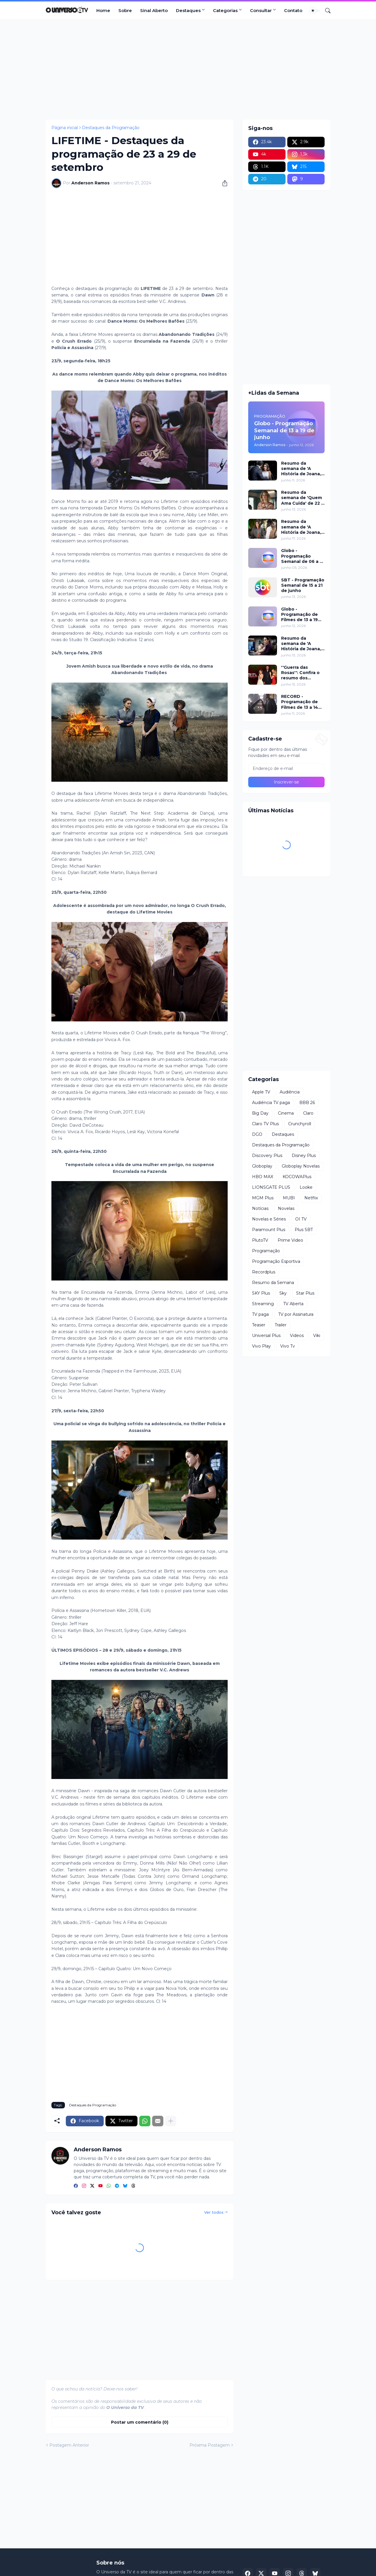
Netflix (311, 1198)
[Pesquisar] (325, 11)
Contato (293, 10)
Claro (308, 1113)
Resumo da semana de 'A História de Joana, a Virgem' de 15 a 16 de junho (302, 644)
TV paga (260, 1314)
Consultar (261, 10)
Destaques (188, 10)
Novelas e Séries (269, 1219)
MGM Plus (262, 1198)
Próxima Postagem (209, 2445)
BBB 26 (307, 1102)
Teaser (258, 1325)
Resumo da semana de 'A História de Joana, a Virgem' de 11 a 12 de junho (302, 469)
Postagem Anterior (69, 2445)
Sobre (125, 10)
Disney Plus (304, 1155)
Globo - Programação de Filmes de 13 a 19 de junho (299, 614)
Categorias (225, 10)
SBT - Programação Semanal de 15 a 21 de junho (302, 585)
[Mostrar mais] (170, 2121)
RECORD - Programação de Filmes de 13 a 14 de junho (299, 702)
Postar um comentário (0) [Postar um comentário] (139, 2422)
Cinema (286, 1113)
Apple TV (261, 1092)
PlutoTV (260, 1240)
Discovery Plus (267, 1155)
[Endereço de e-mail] (286, 768)
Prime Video (290, 1240)
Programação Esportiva (276, 1261)
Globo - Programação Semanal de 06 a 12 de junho (302, 556)
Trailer (280, 1325)
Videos (297, 1335)
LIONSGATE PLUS (271, 1187)
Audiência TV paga (271, 1102)
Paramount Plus (268, 1229)
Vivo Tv (287, 1346)
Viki (316, 1335)
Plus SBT (304, 1229)
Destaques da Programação (111, 128)
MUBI (289, 1198)
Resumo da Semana (273, 1282)
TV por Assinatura (295, 1314)
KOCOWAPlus (297, 1176)
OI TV (301, 1219)
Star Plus (305, 1293)
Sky (283, 1293)
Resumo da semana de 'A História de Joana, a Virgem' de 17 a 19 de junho (303, 527)
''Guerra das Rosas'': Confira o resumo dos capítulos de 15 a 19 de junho (302, 673)
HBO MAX (262, 1176)
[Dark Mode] (315, 11)
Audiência (290, 1092)
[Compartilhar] (223, 183)
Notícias (260, 1208)
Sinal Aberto (154, 10)
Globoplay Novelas (301, 1166)
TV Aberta (293, 1303)
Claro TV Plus (265, 1123)
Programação (266, 1250)
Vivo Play (261, 1346)
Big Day (260, 1113)
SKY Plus (261, 1293)
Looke (306, 1187)
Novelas (286, 1208)
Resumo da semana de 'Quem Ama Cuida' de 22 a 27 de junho (302, 498)
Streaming (263, 1303)
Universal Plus (266, 1335)
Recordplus (263, 1272)
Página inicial (64, 128)
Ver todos (214, 2212)
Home (103, 10)
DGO (257, 1134)
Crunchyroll (299, 1123)
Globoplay (262, 1166)
